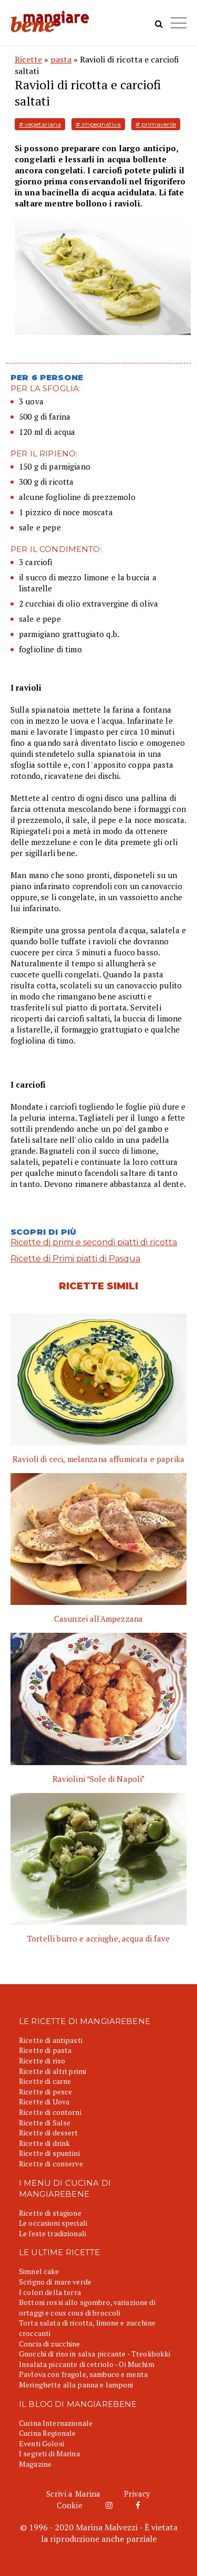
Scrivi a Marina (73, 2493)
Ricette (28, 59)
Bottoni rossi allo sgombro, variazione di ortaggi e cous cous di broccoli (87, 2307)
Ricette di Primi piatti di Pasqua (75, 1259)
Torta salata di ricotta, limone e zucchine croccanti (87, 2328)
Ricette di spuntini (49, 2153)
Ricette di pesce (45, 2092)
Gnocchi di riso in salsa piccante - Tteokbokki (94, 2354)
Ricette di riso (42, 2061)
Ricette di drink (44, 2143)
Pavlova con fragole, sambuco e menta (83, 2374)
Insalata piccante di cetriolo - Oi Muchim (86, 2364)
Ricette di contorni (50, 2112)
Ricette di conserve (51, 2163)
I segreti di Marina (49, 2453)
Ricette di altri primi (52, 2071)
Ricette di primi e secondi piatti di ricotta (94, 1242)
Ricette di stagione (50, 2213)
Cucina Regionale (47, 2433)
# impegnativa (98, 124)
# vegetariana (40, 124)
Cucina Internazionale (55, 2423)
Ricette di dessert (48, 2132)
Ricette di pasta (45, 2050)
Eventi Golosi (41, 2443)
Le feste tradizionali (52, 2233)
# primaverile (156, 124)
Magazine (35, 2464)
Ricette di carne (45, 2081)
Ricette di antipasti (50, 2040)
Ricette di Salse (44, 2122)
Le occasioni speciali (53, 2223)
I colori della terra (50, 2292)
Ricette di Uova (44, 2101)
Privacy (137, 2493)
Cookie (69, 2505)
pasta (60, 59)
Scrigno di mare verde (55, 2282)
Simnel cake (39, 2271)
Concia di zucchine (49, 2344)
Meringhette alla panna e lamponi (76, 2385)
